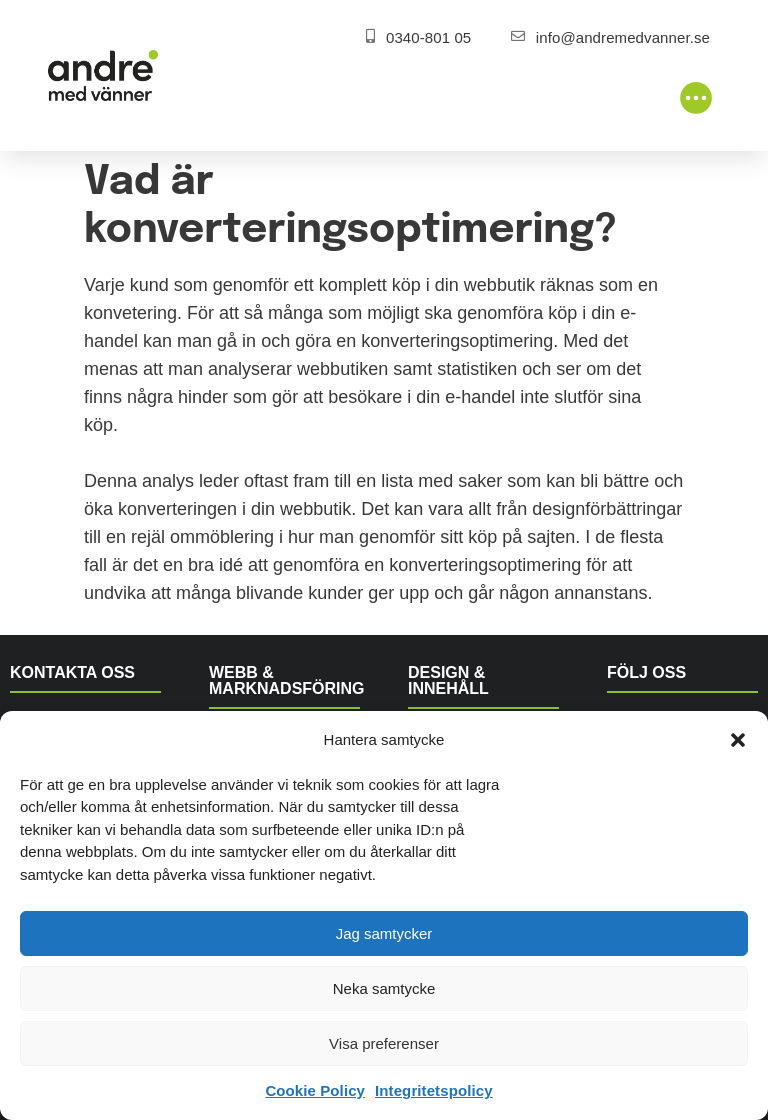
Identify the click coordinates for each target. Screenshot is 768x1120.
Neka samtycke (384, 988)
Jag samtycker (384, 933)
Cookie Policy (315, 1090)
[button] (738, 740)
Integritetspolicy (434, 1090)
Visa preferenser (384, 1043)
